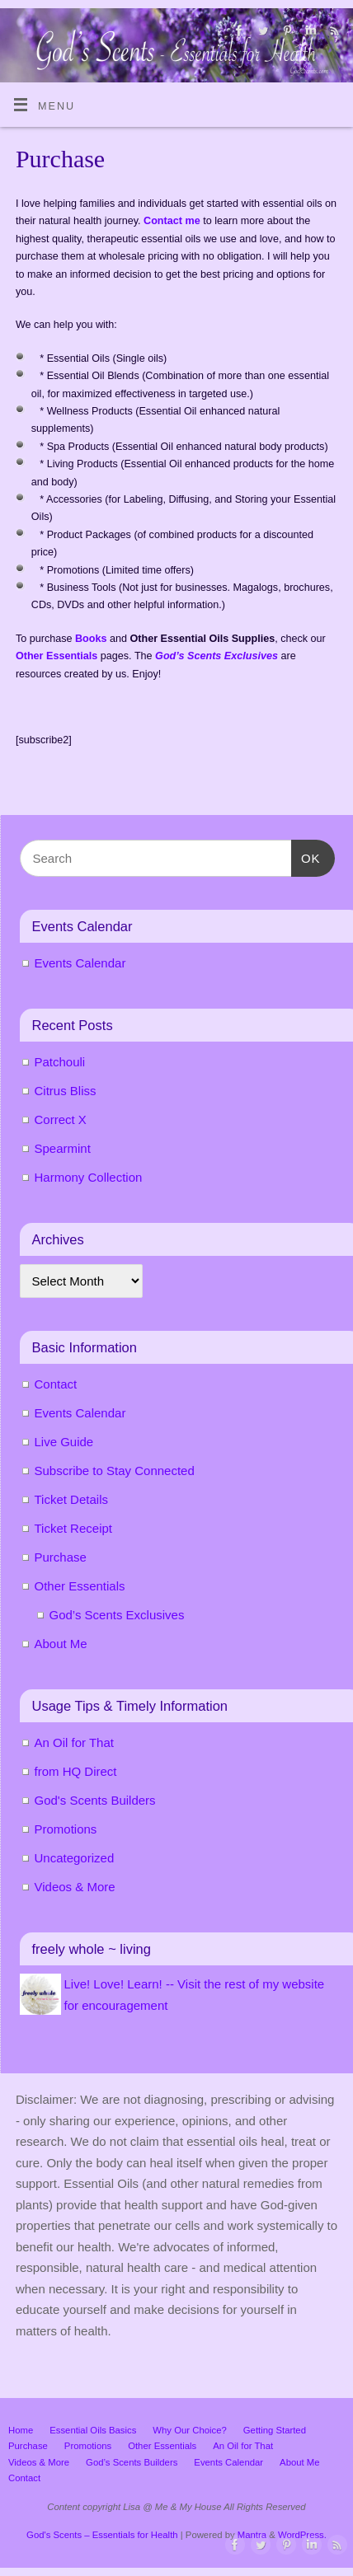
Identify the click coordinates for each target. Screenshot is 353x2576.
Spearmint (63, 1148)
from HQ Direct (76, 1771)
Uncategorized (75, 1858)
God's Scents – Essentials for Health (102, 2535)
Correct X (61, 1119)
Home (20, 2430)
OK (306, 856)
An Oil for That (74, 1742)
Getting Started (274, 2430)
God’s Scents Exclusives (117, 1615)
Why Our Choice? (189, 2430)
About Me (61, 1644)
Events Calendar (80, 963)
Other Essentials (80, 1586)
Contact (56, 1384)
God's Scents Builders (95, 1800)
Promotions (66, 1829)
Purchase (61, 1557)
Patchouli (60, 1062)
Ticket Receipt (73, 1528)
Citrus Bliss (65, 1091)
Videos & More (75, 1887)
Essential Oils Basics (92, 2430)
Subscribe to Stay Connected (115, 1471)
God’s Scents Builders (131, 2462)
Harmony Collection (89, 1177)
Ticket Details (71, 1499)
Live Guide (64, 1442)
